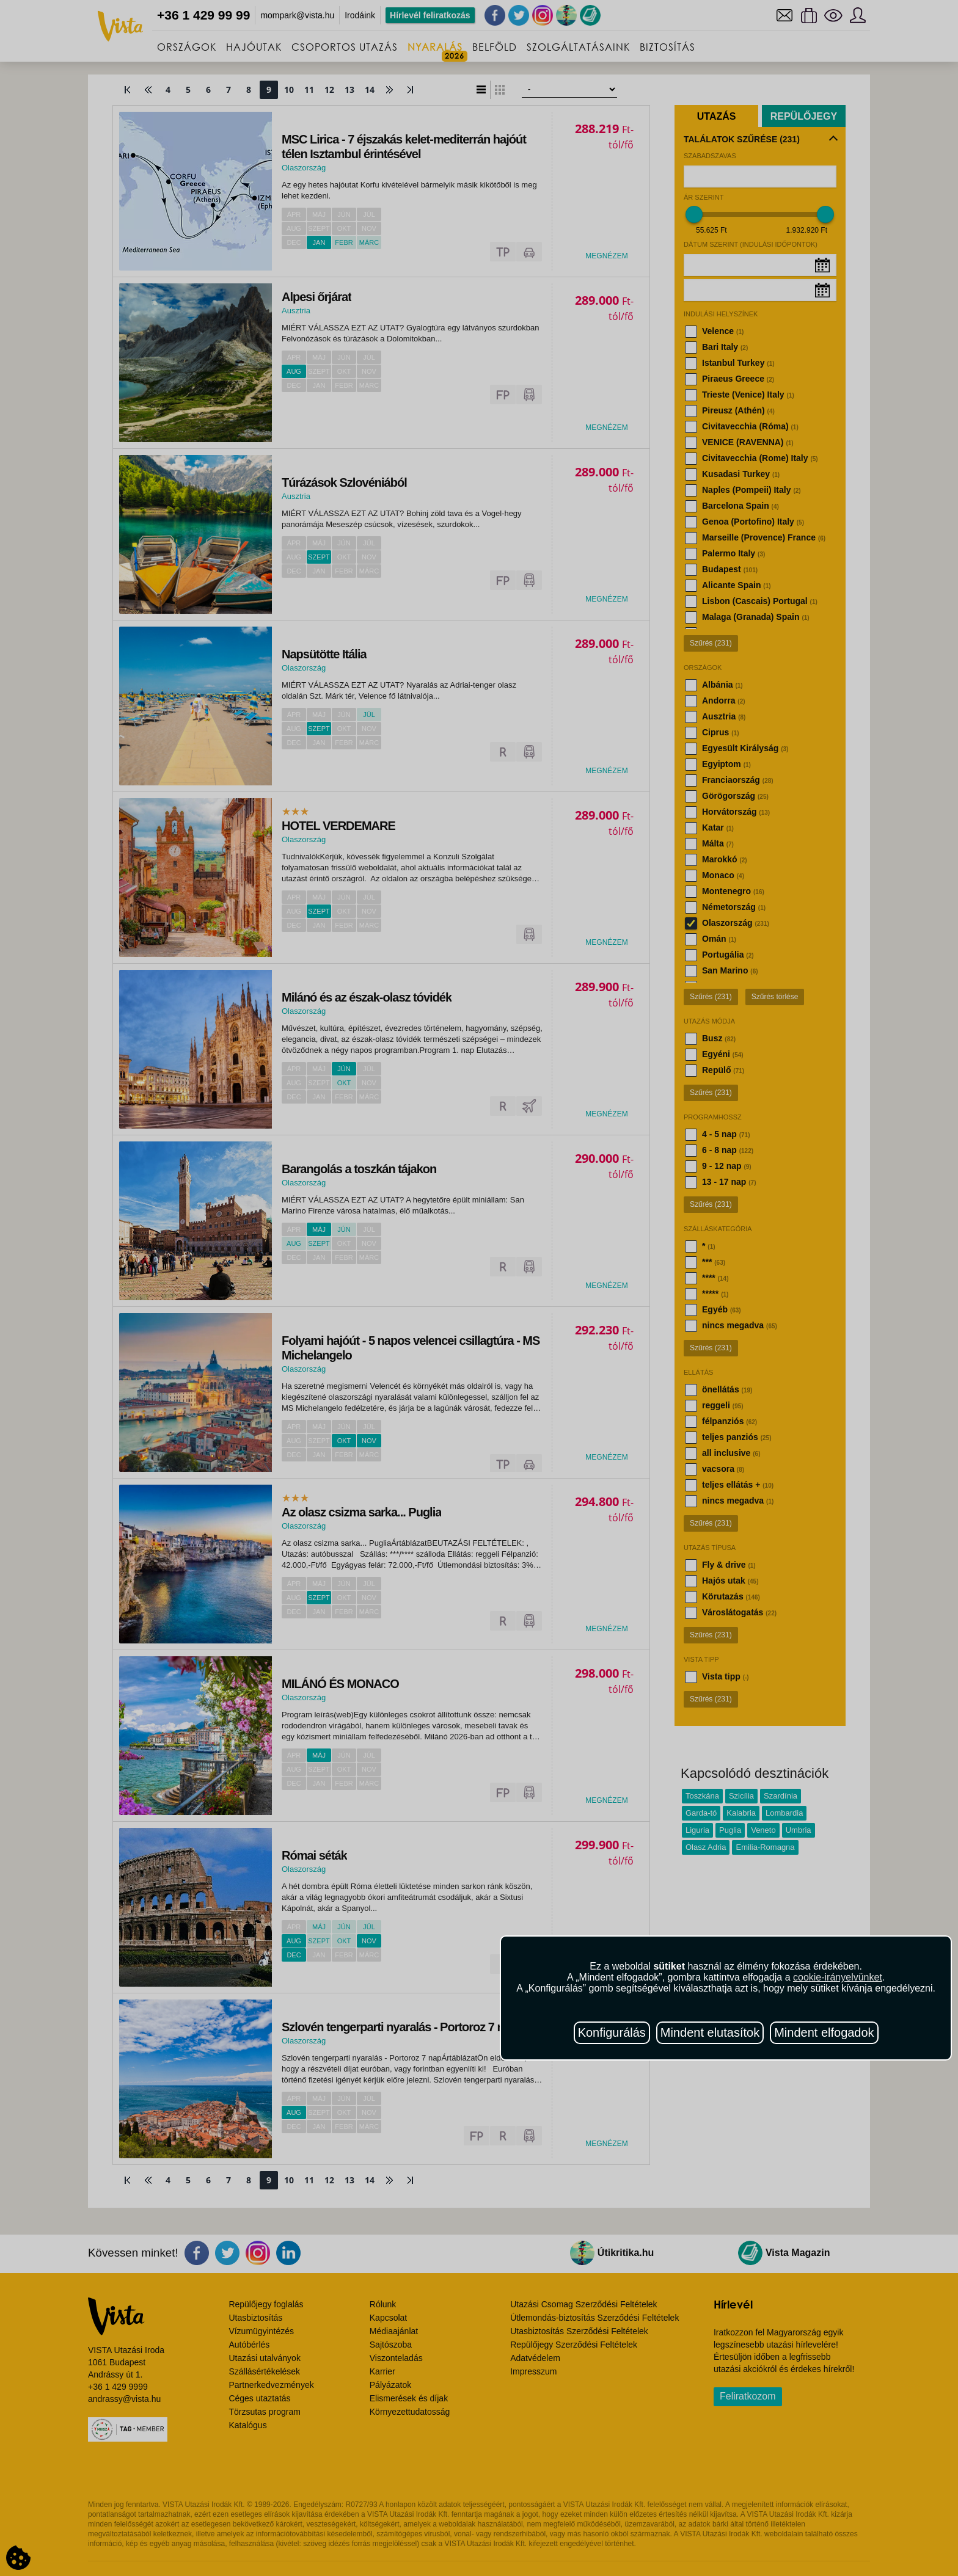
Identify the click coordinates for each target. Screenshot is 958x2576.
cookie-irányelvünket (837, 1977)
